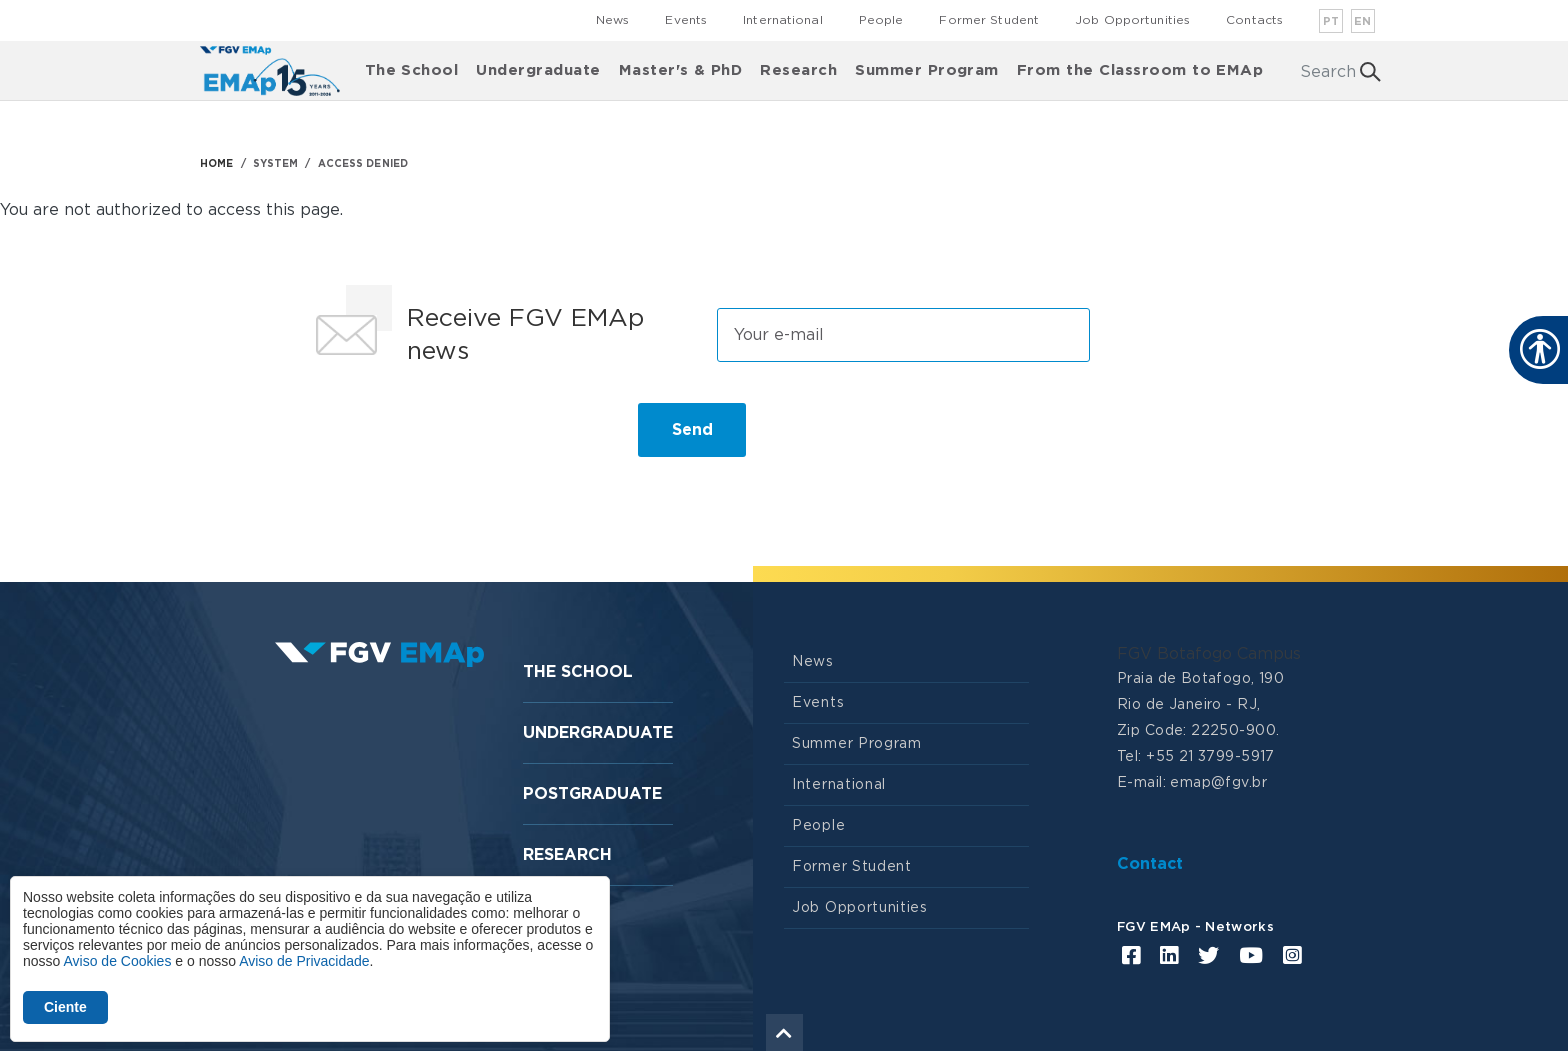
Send (692, 430)
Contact (1150, 864)
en (1363, 21)
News (612, 20)
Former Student (989, 20)
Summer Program (927, 70)
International (783, 20)
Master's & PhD (681, 70)
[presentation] (456, 438)
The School (412, 70)
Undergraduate (538, 70)
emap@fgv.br (1218, 783)
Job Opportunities (1132, 20)
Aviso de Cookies (117, 961)
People (881, 20)
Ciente (65, 1007)
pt (1331, 21)
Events (686, 20)
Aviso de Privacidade (304, 961)
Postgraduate (592, 794)
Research (798, 70)
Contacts (1254, 20)
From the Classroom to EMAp (1140, 70)
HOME (216, 164)
